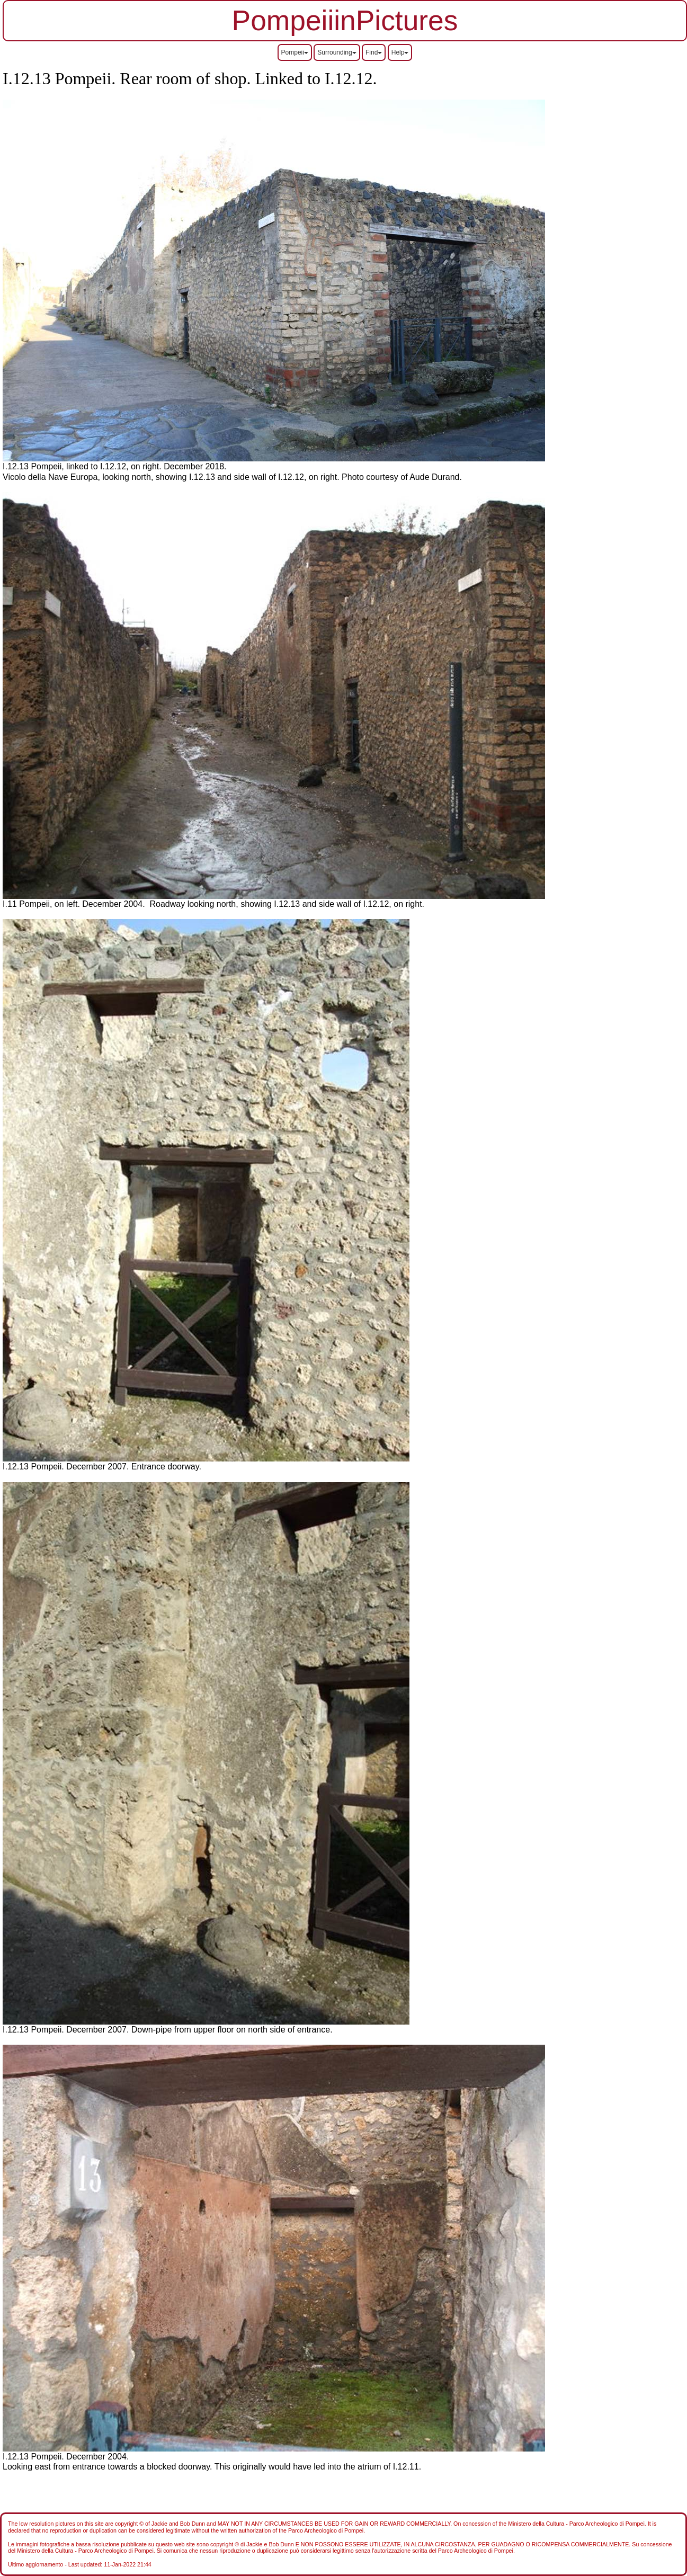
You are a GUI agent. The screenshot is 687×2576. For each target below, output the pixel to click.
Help (400, 52)
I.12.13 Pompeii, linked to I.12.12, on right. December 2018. (114, 466)
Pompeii (294, 52)
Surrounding (336, 52)
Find (373, 52)
